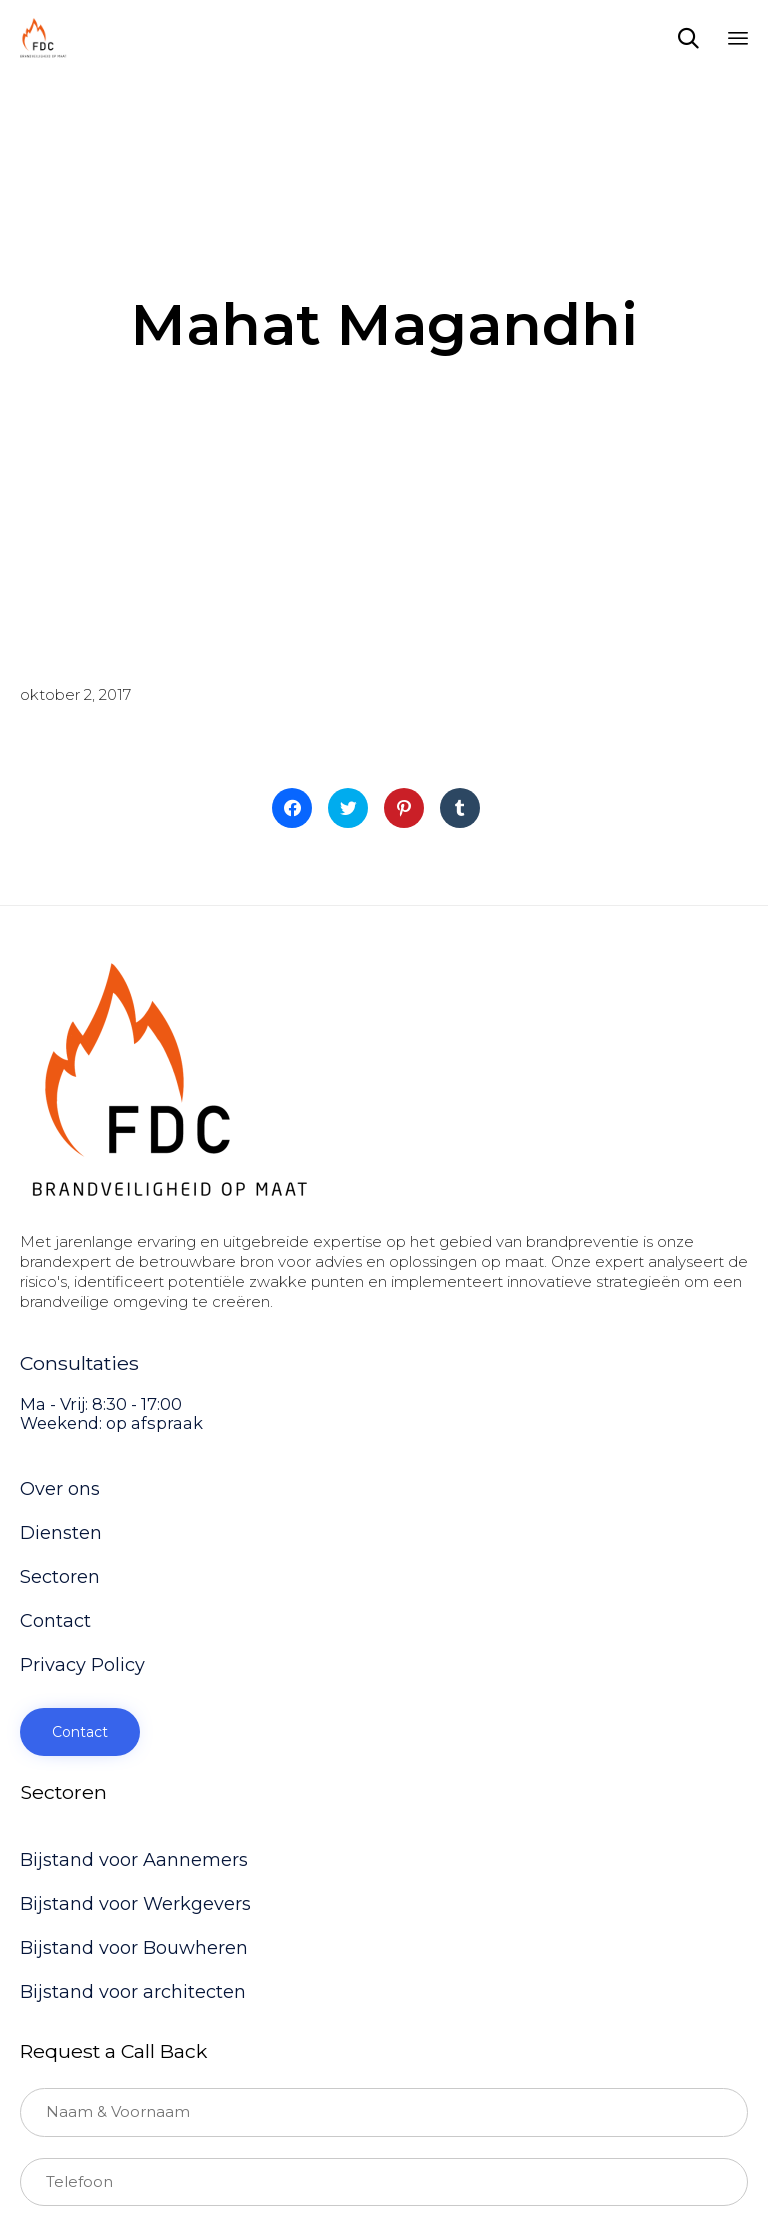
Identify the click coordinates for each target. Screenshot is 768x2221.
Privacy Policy (82, 1665)
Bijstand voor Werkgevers (135, 1904)
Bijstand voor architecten (133, 1992)
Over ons (60, 1489)
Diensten (61, 1533)
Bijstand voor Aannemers (134, 1860)
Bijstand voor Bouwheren (134, 1948)
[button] (80, 1732)
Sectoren (60, 1577)
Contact (55, 1621)
